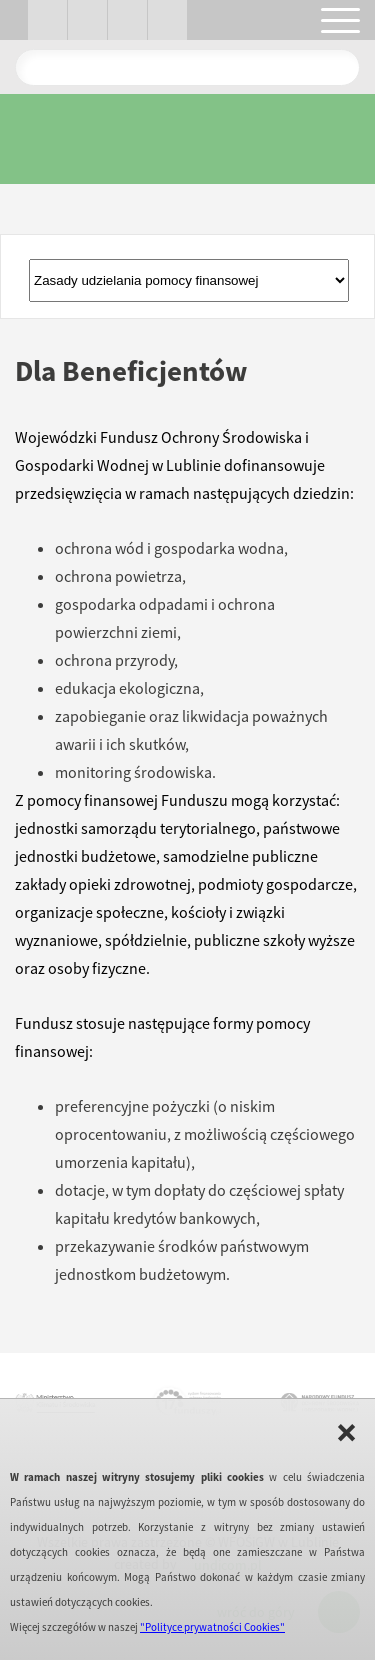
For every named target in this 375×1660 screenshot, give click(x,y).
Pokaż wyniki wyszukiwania (336, 67)
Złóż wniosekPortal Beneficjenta (189, 280)
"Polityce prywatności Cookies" (212, 1627)
